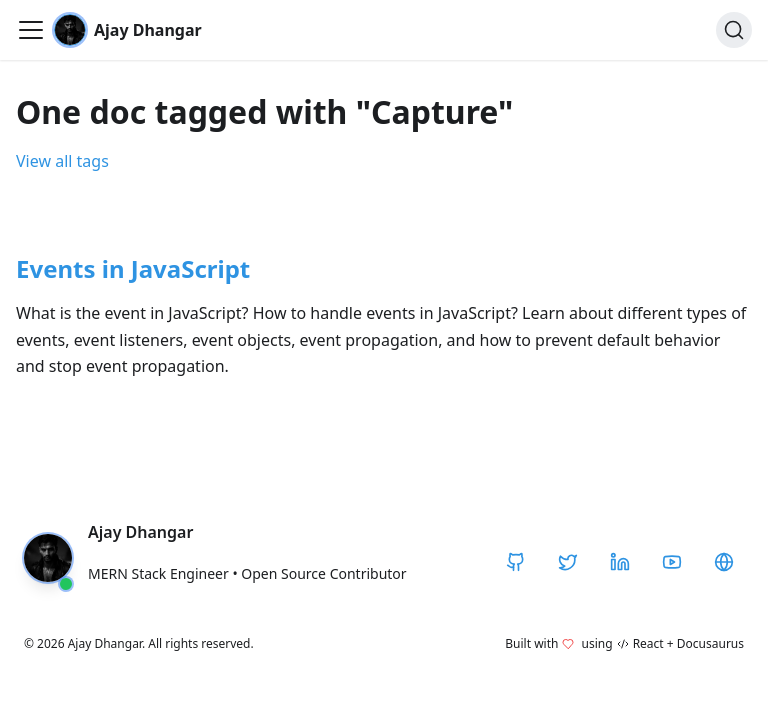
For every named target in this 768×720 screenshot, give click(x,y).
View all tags (62, 161)
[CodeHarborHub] (724, 562)
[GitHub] (516, 562)
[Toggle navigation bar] (31, 30)
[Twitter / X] (568, 562)
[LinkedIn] (620, 562)
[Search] (734, 30)
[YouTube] (672, 562)
